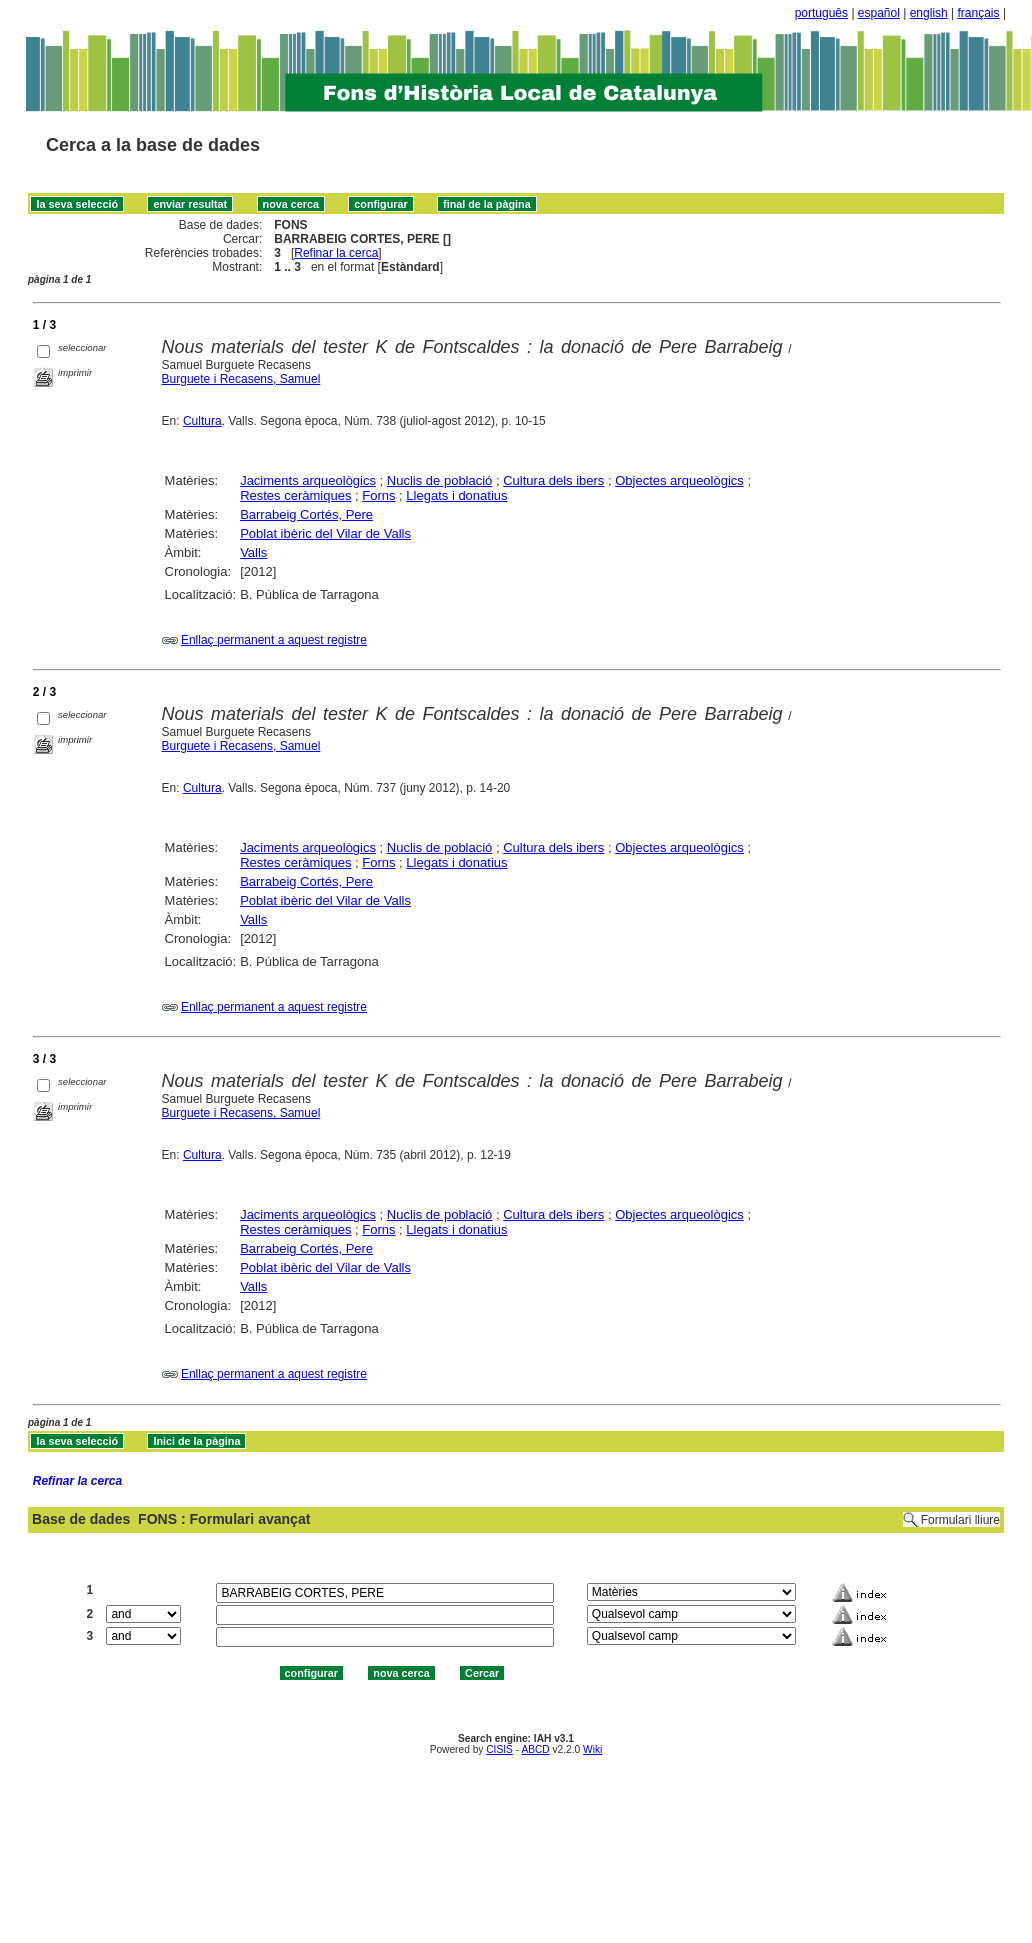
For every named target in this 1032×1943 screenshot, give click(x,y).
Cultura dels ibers (553, 480)
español (879, 13)
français (979, 13)
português (821, 13)
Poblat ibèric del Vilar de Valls (325, 533)
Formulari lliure (960, 1520)
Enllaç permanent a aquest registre (274, 640)
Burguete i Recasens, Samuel (241, 379)
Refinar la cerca (336, 253)
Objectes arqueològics (679, 480)
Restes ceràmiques (295, 495)
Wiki (592, 1749)
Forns (378, 495)
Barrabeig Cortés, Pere (306, 514)
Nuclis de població (440, 480)
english (929, 13)
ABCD (535, 1749)
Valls (253, 552)
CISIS (499, 1749)
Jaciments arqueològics (308, 480)
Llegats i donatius (456, 495)
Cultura (202, 421)
